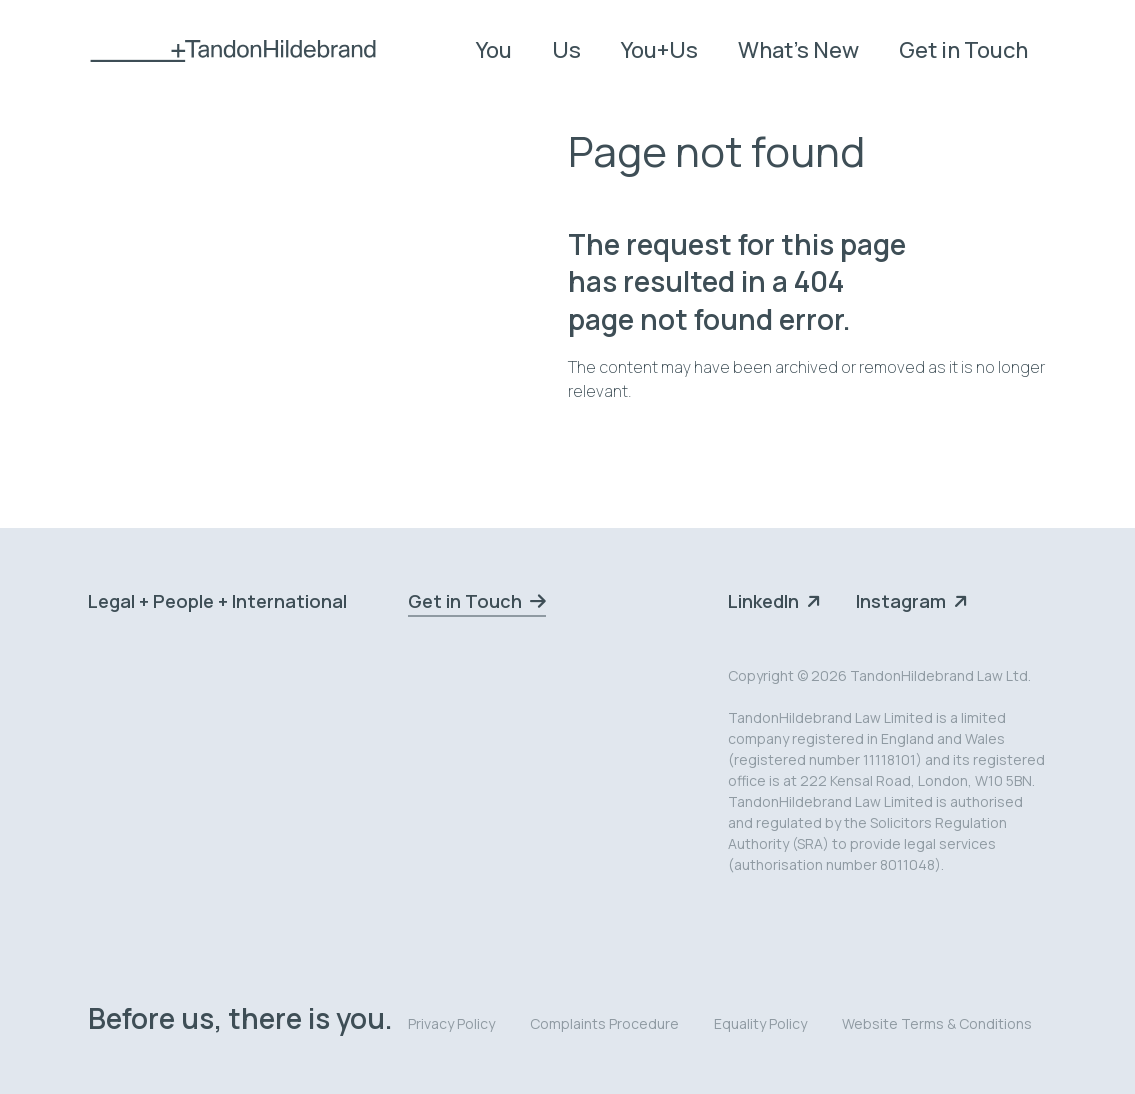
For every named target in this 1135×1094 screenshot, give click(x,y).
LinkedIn (763, 601)
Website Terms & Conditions (937, 1023)
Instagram (901, 601)
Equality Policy (760, 1023)
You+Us (659, 50)
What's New (798, 50)
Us (566, 50)
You (494, 50)
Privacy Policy (451, 1023)
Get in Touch (963, 50)
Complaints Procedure (604, 1023)
